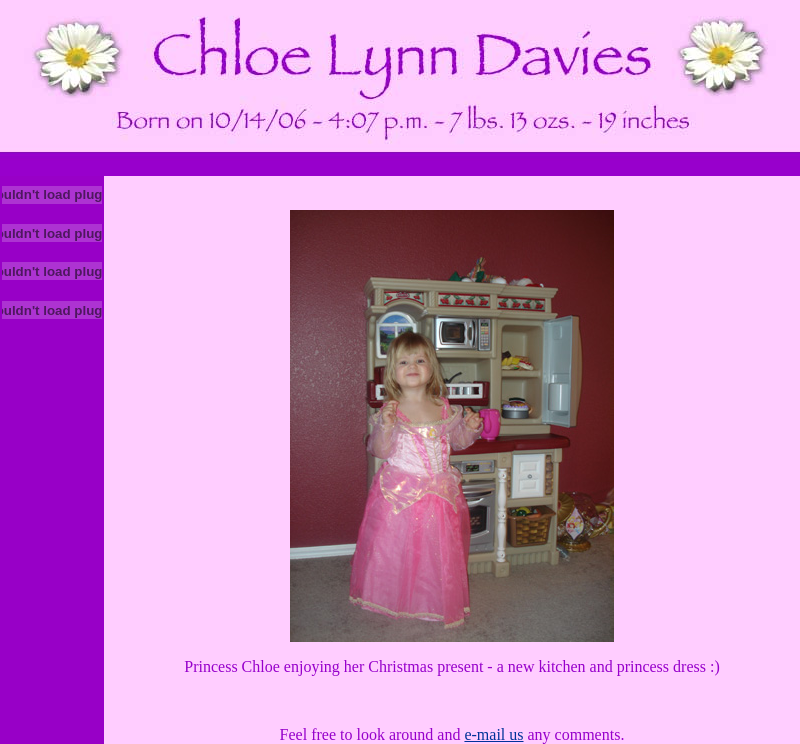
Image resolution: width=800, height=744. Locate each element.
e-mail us (493, 734)
